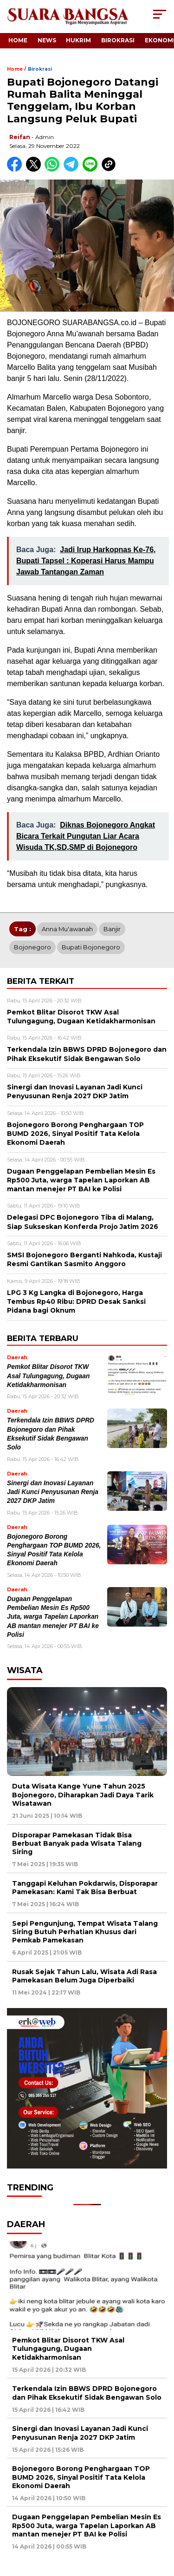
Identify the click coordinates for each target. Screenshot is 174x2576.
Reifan (19, 136)
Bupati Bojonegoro (91, 947)
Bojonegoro (32, 947)
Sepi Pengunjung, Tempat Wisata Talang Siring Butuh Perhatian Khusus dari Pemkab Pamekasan (85, 1931)
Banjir (112, 929)
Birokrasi (118, 40)
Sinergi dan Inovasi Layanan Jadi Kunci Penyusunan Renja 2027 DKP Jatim (52, 1492)
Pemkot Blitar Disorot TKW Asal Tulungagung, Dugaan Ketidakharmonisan (48, 1375)
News (47, 40)
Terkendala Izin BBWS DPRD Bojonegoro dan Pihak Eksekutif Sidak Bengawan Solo (86, 2392)
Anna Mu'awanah (67, 929)
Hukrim (78, 40)
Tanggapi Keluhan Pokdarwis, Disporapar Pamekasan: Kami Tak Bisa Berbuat (85, 1887)
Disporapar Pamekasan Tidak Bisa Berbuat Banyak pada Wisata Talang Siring (77, 1843)
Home (17, 40)
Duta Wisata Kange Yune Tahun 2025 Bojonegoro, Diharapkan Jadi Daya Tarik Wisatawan (83, 1794)
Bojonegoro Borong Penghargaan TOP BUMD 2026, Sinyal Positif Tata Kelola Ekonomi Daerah (81, 2476)
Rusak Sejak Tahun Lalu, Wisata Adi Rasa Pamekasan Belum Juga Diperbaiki (84, 1976)
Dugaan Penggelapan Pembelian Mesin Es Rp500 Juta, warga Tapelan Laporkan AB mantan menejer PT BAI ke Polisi (53, 1616)
